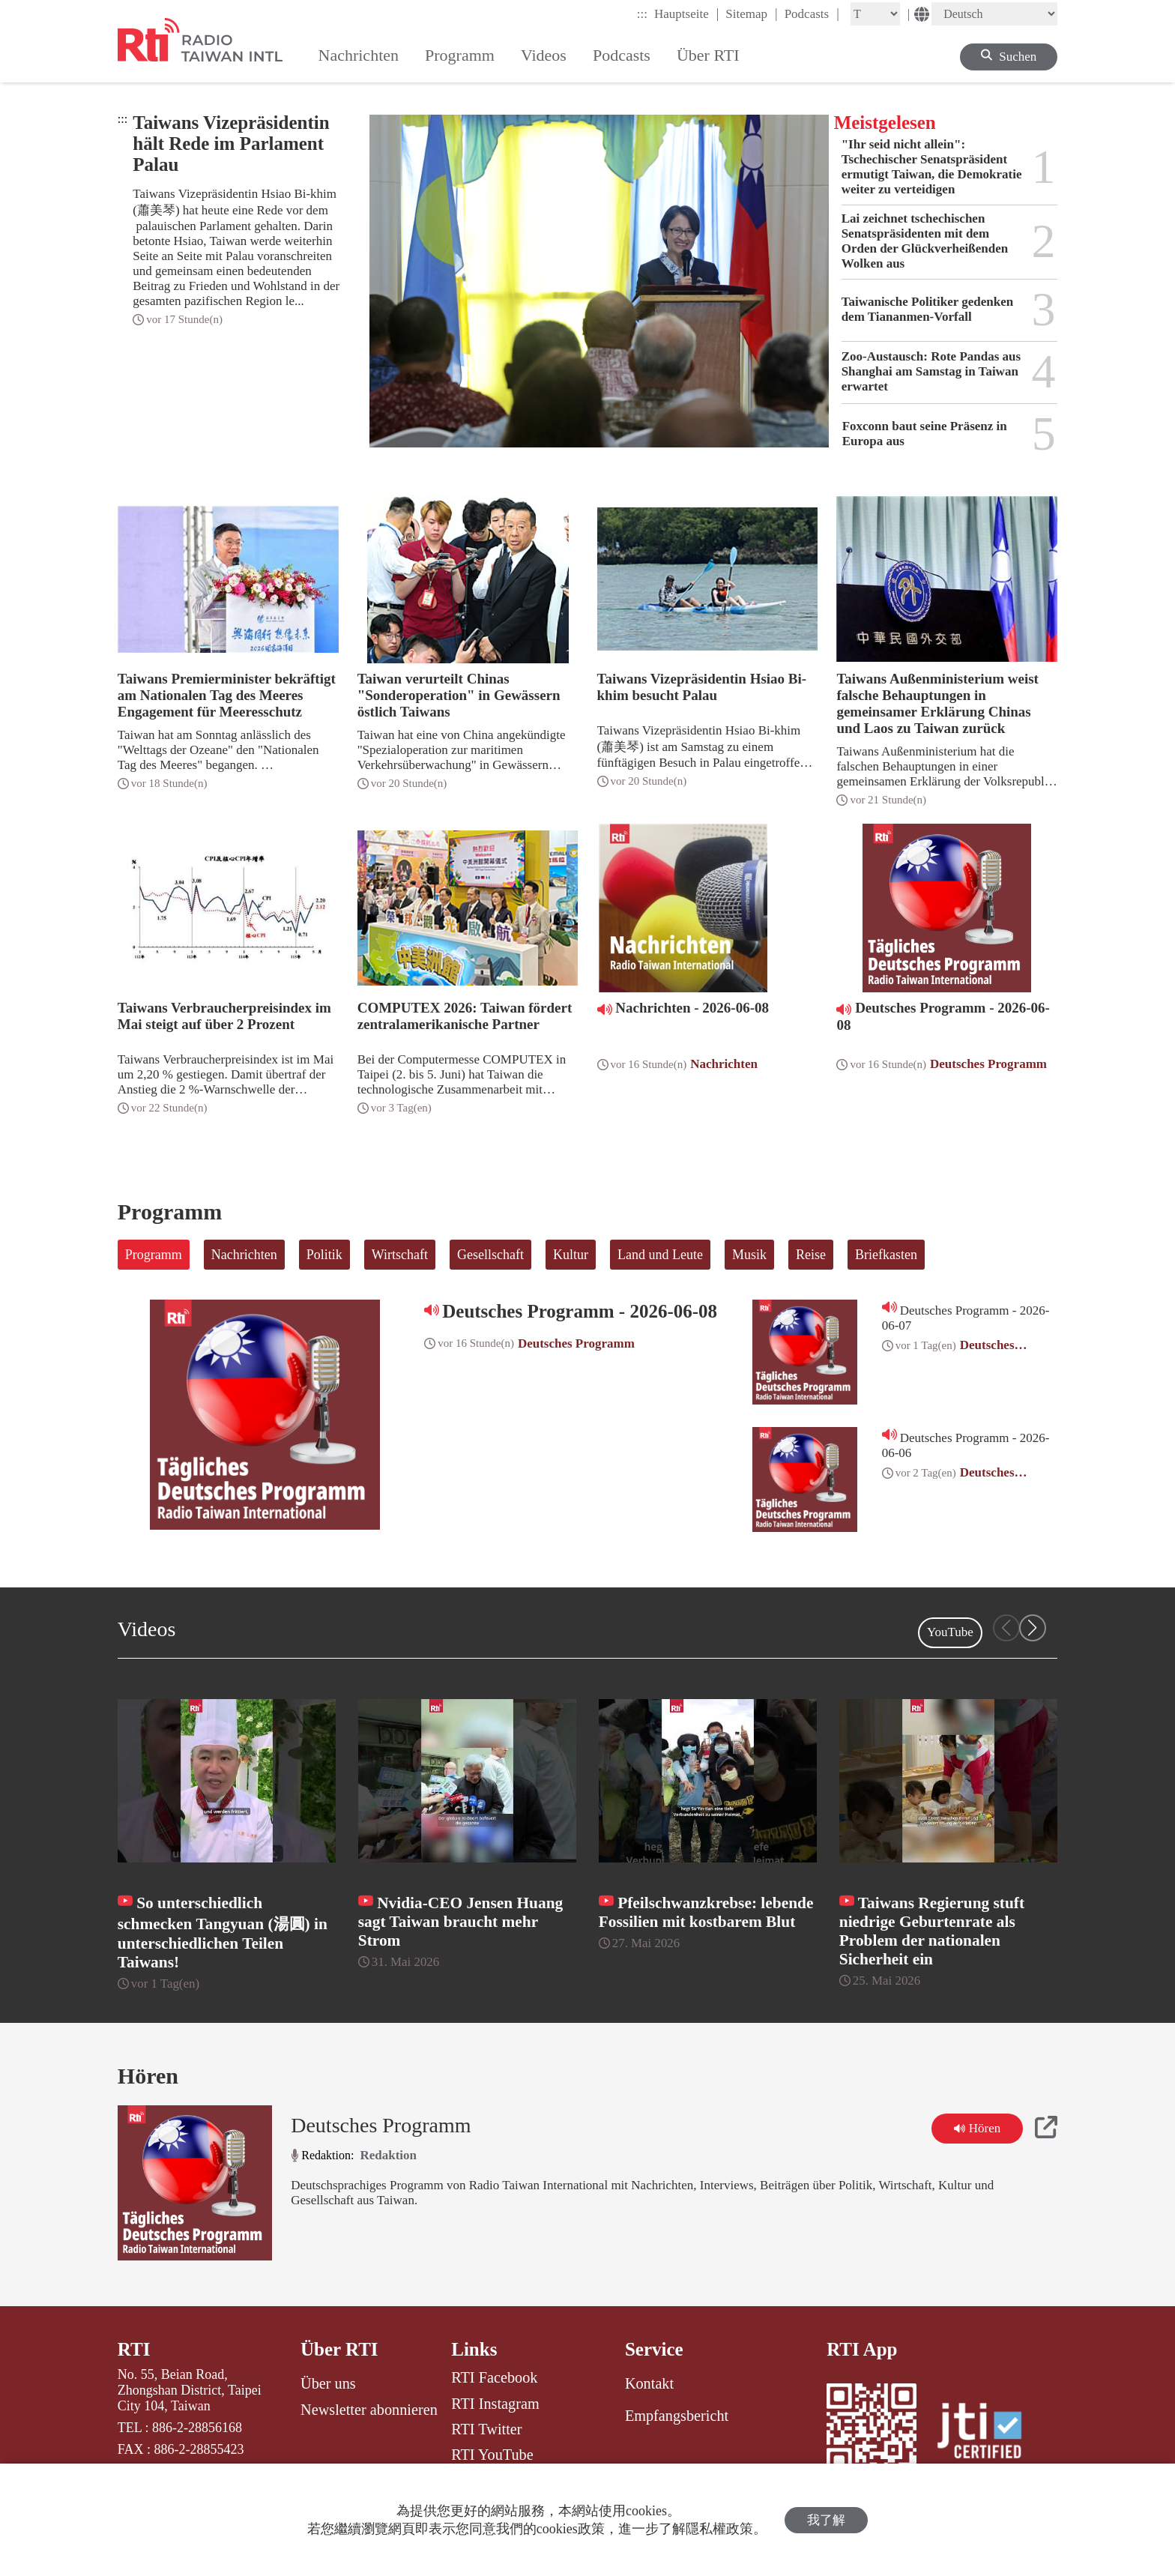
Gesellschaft (490, 1254)
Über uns (328, 2383)
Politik (324, 1254)
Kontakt (649, 2383)
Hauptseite (686, 13)
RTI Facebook (494, 2377)
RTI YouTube (492, 2454)
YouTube (950, 1632)
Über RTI (339, 2349)
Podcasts (812, 13)
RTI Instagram (495, 2403)
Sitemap (751, 13)
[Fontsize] (875, 13)
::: (642, 14)
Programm (153, 1254)
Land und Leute (660, 1254)
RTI (134, 2349)
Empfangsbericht (676, 2415)
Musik (749, 1254)
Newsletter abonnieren (369, 2409)
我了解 (826, 2520)
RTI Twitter (486, 2429)
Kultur (570, 1254)
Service (654, 2349)
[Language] (994, 13)
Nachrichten (244, 1254)
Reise (811, 1254)
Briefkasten (886, 1254)
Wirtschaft (400, 1254)
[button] (1032, 1627)
